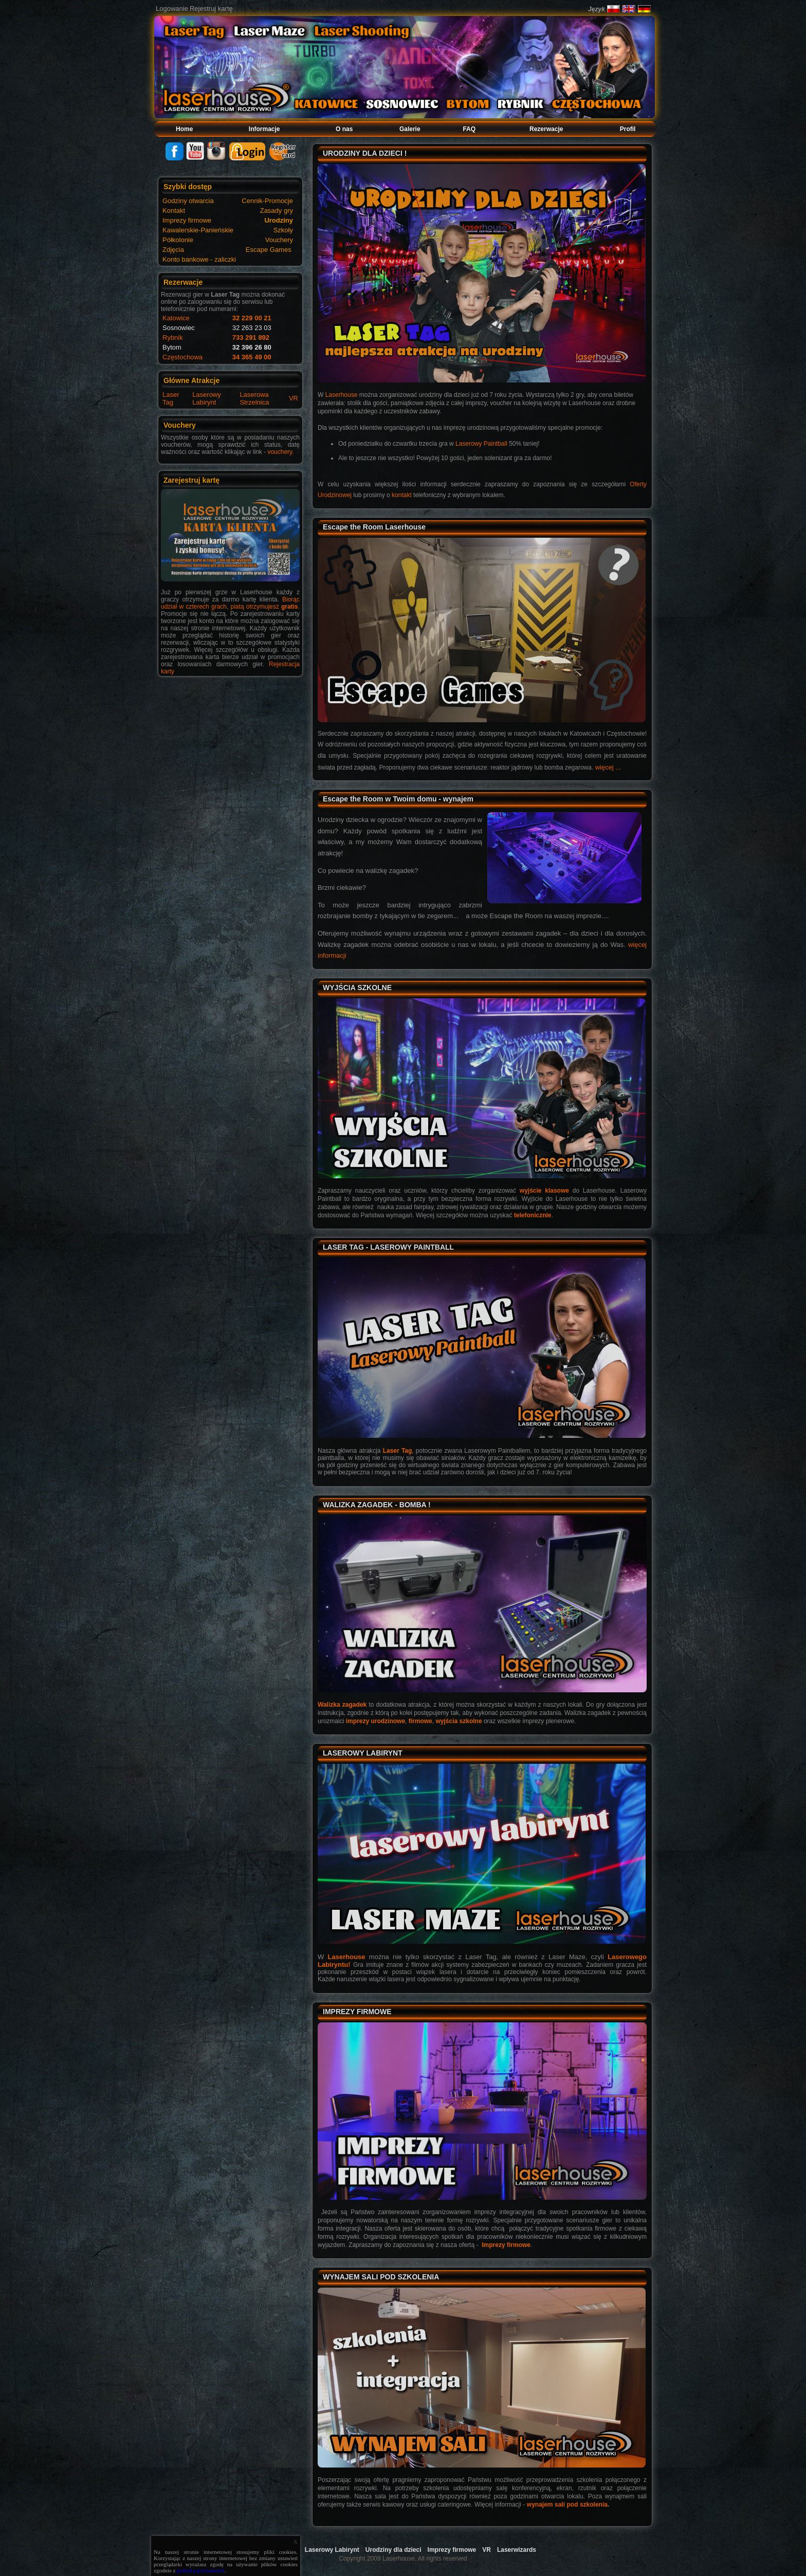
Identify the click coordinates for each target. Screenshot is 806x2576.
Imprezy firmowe (506, 2245)
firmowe (420, 1721)
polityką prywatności (201, 2570)
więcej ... (608, 767)
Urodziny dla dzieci (393, 2549)
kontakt (402, 495)
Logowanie (172, 8)
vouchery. (280, 451)
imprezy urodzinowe (375, 1721)
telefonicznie (533, 1215)
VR (293, 398)
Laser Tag (170, 398)
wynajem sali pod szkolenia (567, 2504)
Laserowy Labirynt (206, 398)
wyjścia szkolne (459, 1721)
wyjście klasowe (544, 1190)
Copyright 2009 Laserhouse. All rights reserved (403, 2558)
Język (596, 9)
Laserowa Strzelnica (254, 398)
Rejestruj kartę (211, 8)
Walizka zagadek (342, 1704)
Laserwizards (516, 2549)
